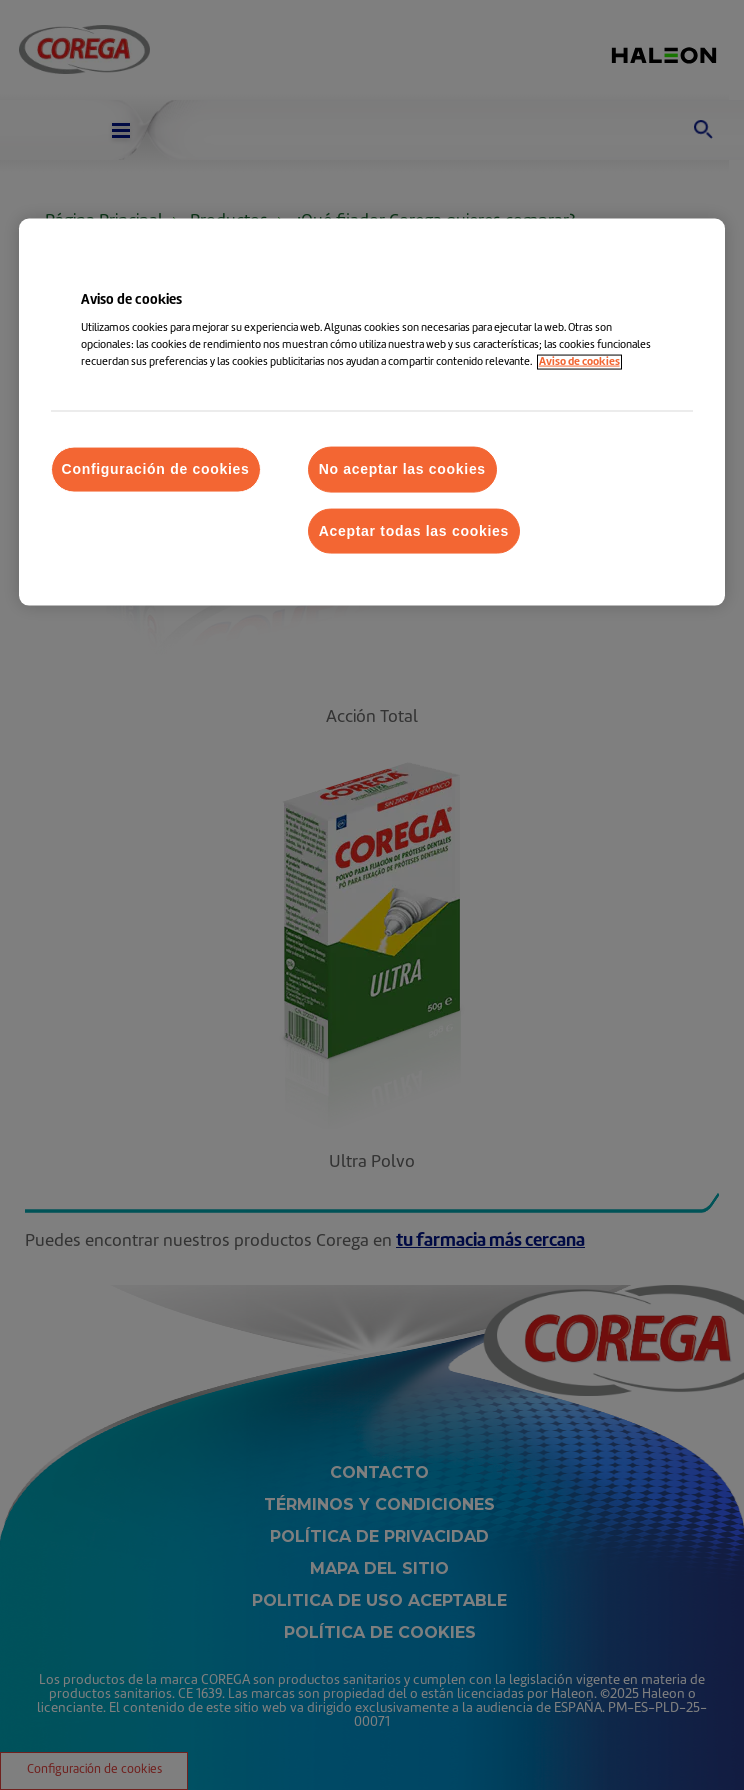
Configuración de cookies (156, 469)
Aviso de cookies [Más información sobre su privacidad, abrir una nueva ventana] (579, 362)
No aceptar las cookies (402, 469)
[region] (372, 412)
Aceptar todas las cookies (414, 530)
